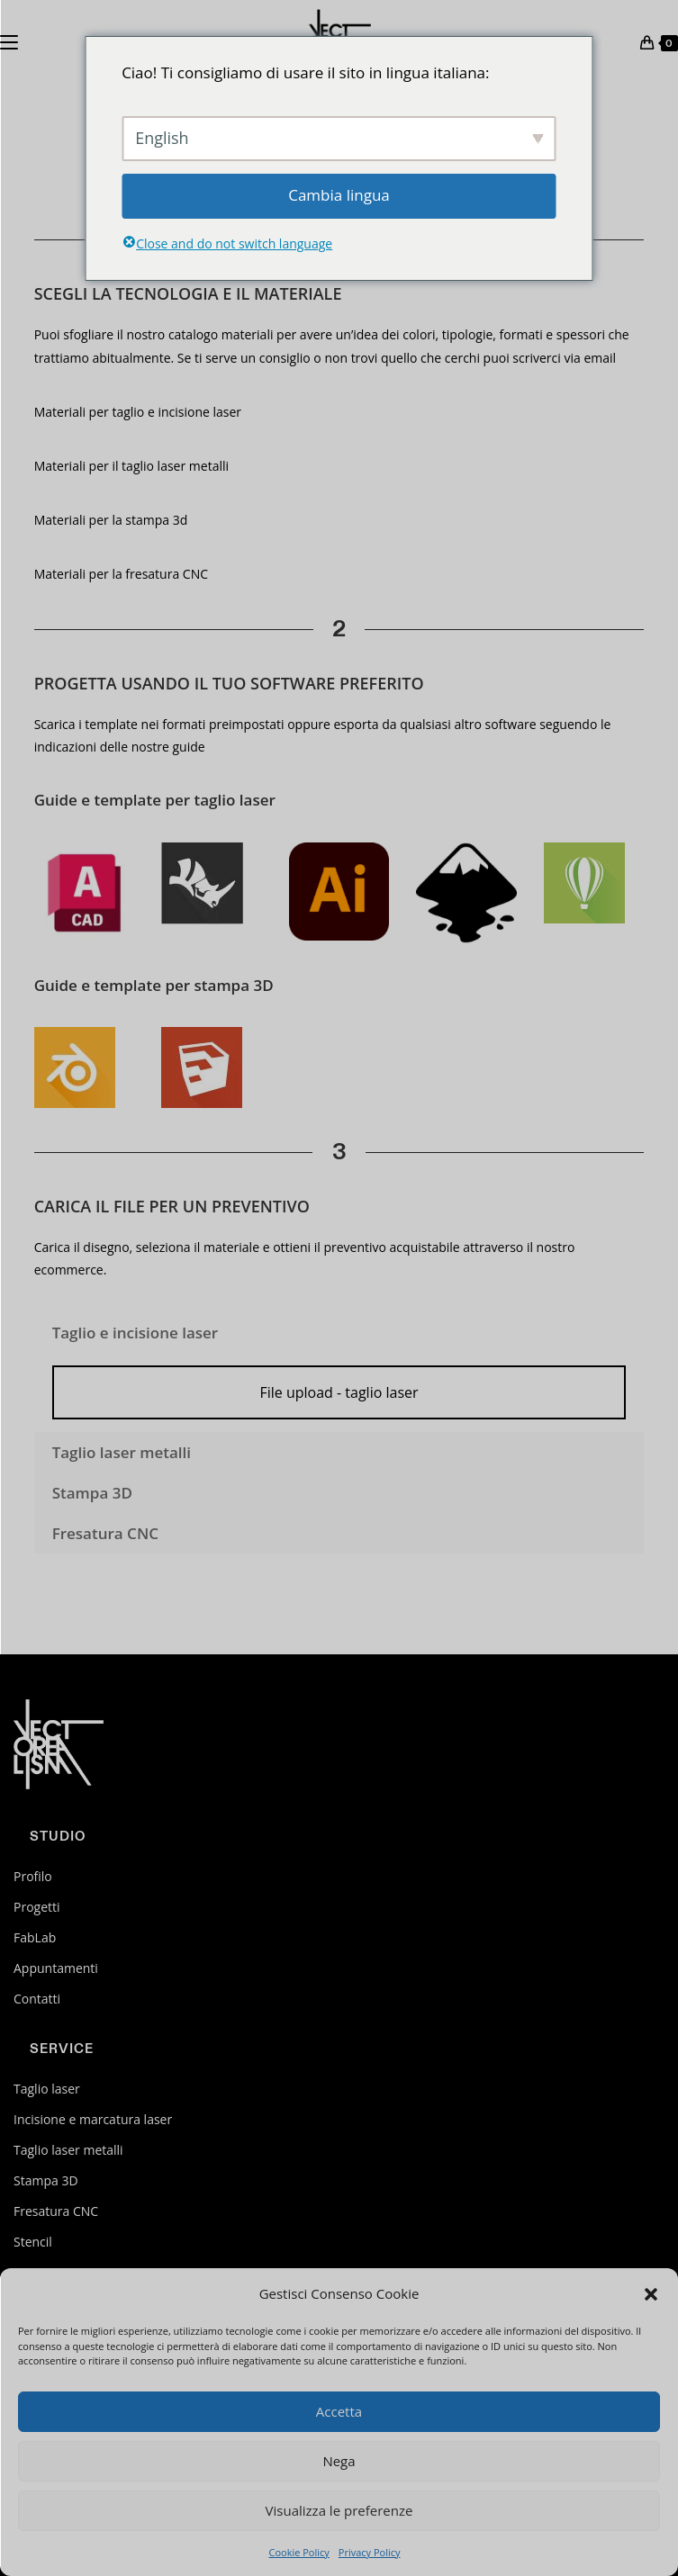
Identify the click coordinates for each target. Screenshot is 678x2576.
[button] (651, 2294)
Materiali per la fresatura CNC (121, 573)
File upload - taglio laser (338, 1392)
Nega (338, 2461)
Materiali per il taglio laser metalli (131, 465)
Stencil (33, 2241)
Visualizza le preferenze (339, 2510)
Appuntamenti (56, 1968)
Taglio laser (47, 2088)
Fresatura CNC (56, 2211)
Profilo (33, 1876)
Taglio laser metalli (68, 2149)
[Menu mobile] (9, 40)
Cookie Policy (298, 2552)
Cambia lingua (339, 195)
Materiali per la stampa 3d (111, 519)
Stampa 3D (46, 2180)
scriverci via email (563, 357)
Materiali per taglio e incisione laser (137, 411)
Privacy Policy (370, 2552)
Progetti (37, 1906)
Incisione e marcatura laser (93, 2119)
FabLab (35, 1937)
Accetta (339, 2411)
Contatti (37, 1998)
